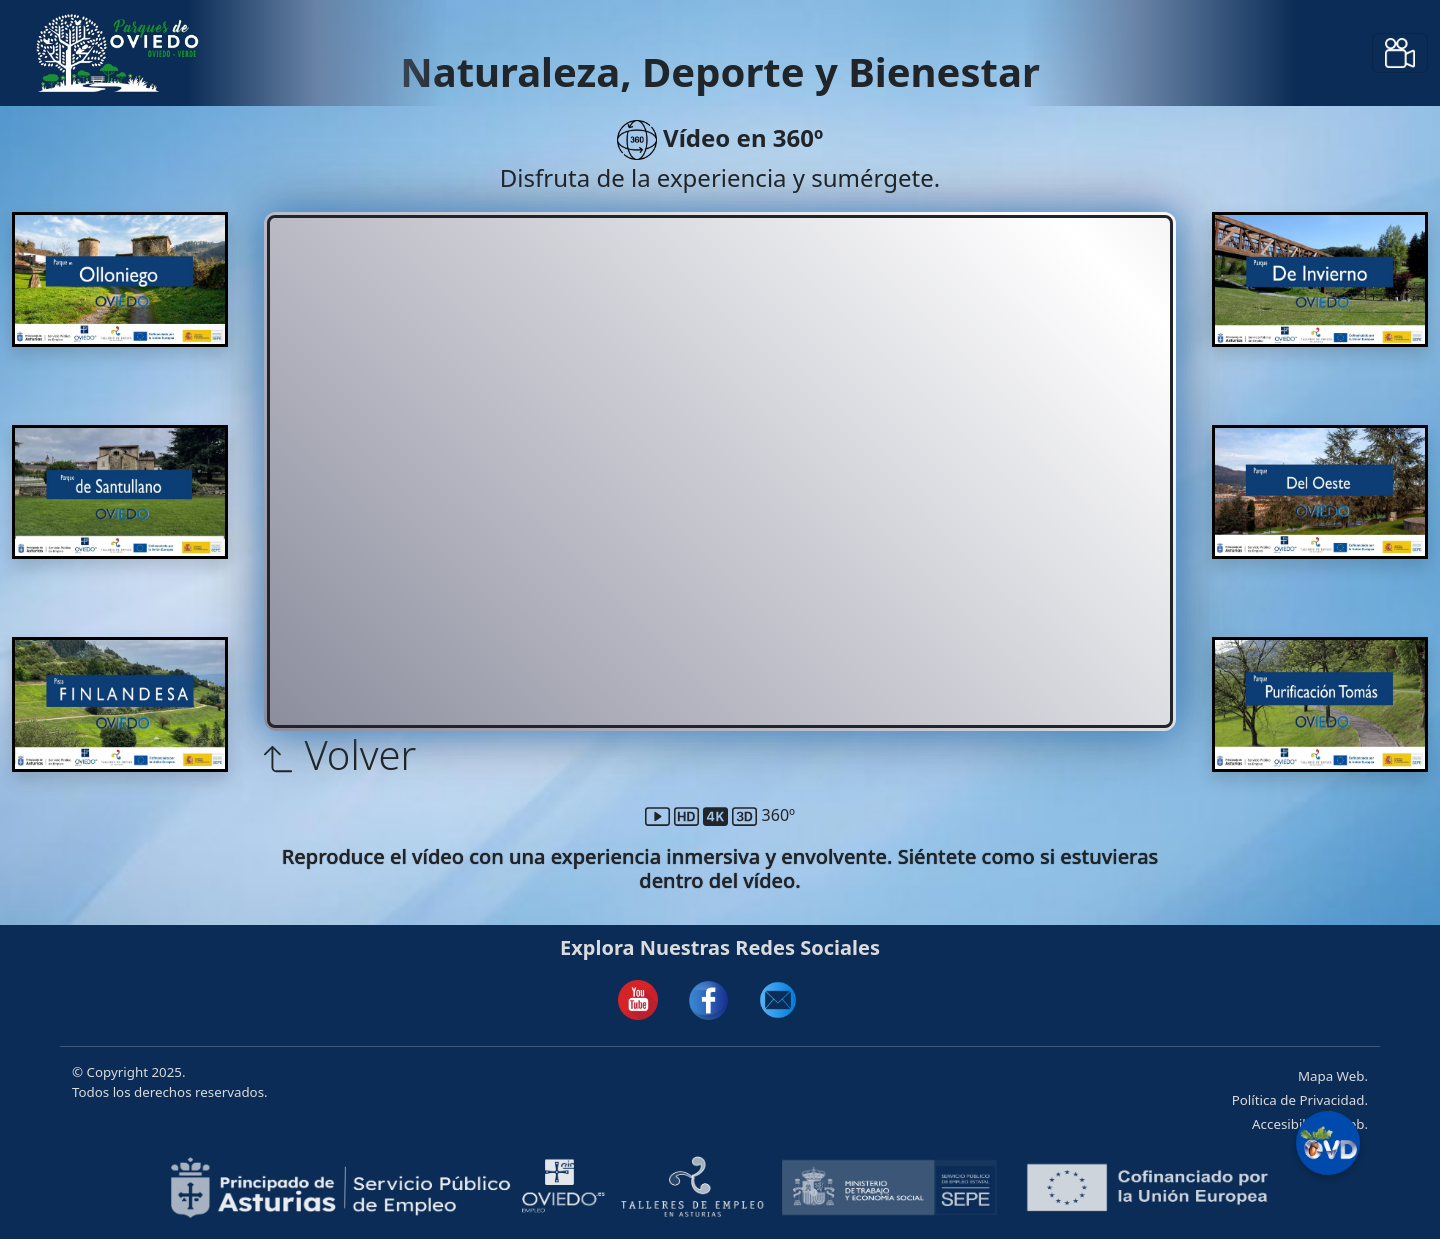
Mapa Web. (1333, 1076)
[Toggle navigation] (1400, 53)
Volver (340, 754)
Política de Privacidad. (1300, 1100)
